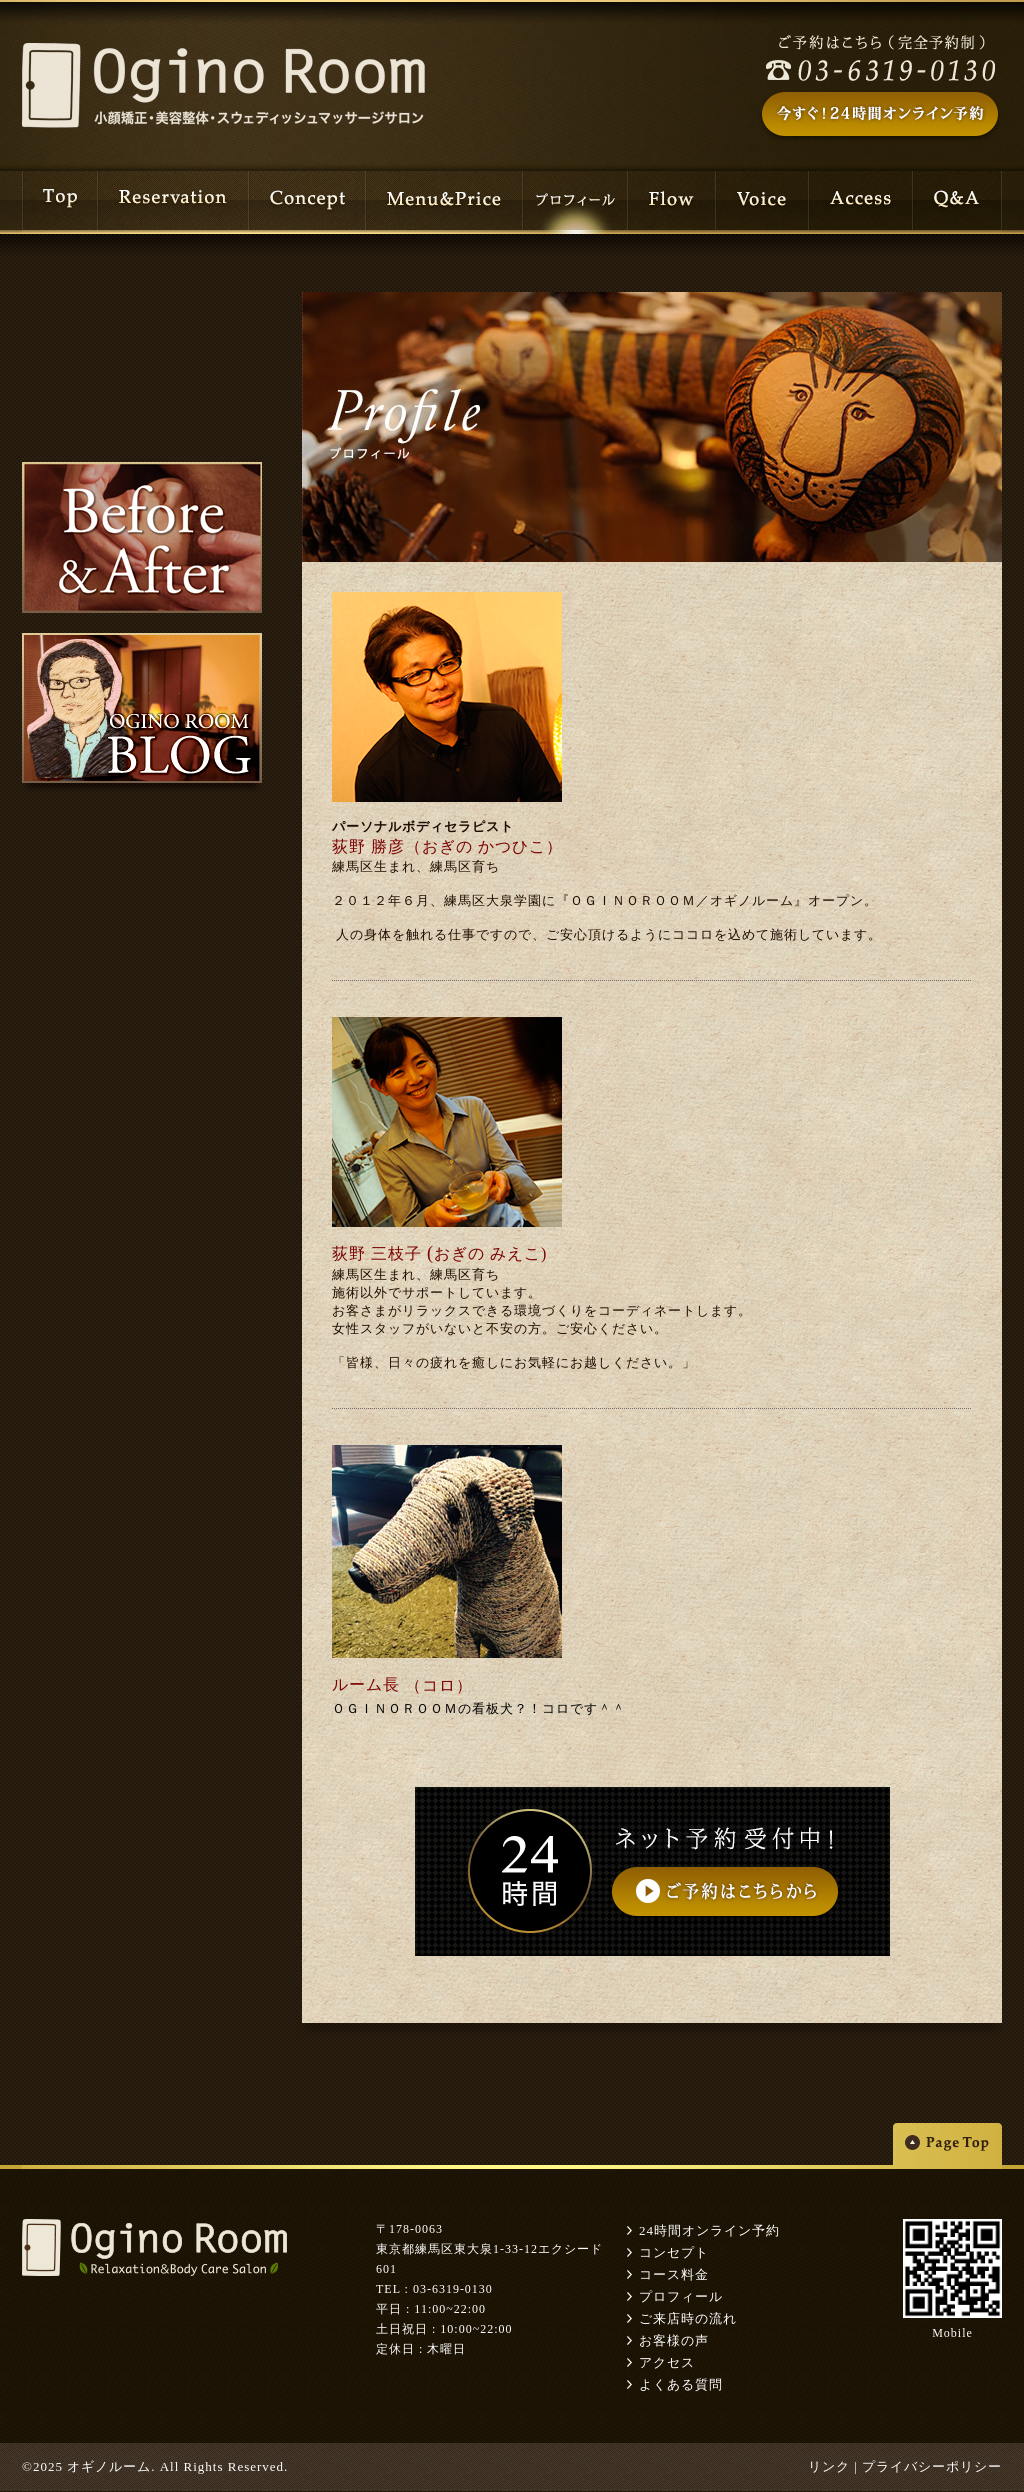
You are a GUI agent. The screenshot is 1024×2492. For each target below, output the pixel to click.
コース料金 (674, 2274)
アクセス (667, 2362)
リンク (829, 2466)
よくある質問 (681, 2384)
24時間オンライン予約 (709, 2230)
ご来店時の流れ (688, 2318)
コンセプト (674, 2252)
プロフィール (681, 2296)
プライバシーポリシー (932, 2466)
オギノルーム (109, 2466)
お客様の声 (674, 2340)
